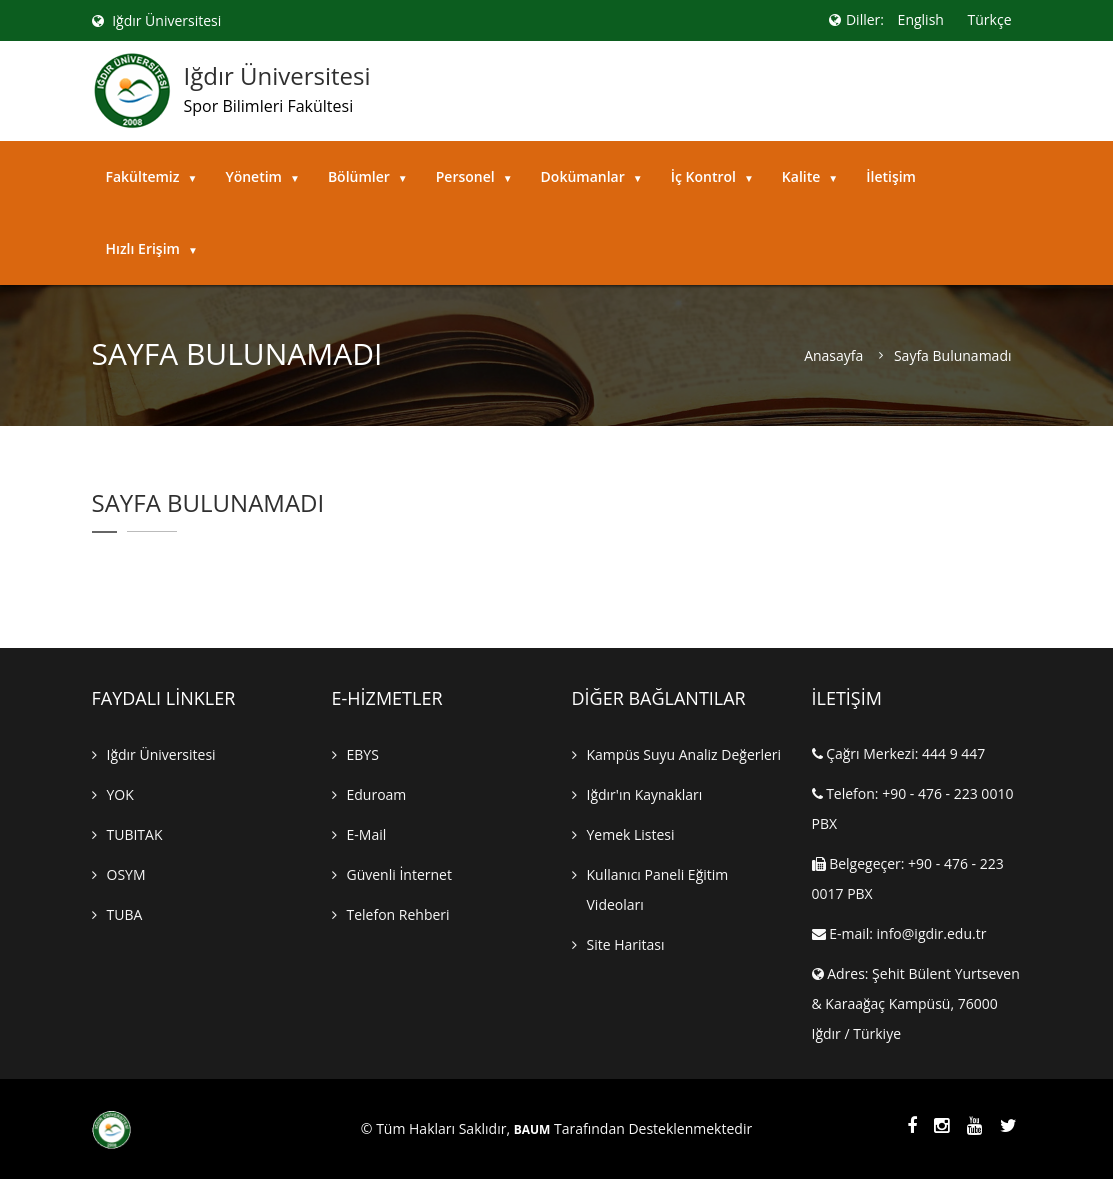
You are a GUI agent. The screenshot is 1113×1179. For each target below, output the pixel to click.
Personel (474, 176)
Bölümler (368, 176)
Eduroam (377, 794)
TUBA (125, 914)
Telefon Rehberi (398, 914)
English (921, 19)
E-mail (367, 834)
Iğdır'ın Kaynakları (645, 794)
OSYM (126, 874)
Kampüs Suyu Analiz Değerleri (684, 754)
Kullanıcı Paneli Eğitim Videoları (658, 889)
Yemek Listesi (631, 834)
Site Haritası (626, 944)
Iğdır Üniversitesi (157, 20)
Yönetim (262, 176)
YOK (120, 794)
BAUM (532, 1130)
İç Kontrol (712, 176)
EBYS (363, 754)
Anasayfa (833, 356)
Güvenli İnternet (399, 874)
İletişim (891, 176)
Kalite (810, 176)
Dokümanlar (592, 176)
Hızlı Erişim (152, 248)
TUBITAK (135, 834)
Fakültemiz (152, 176)
